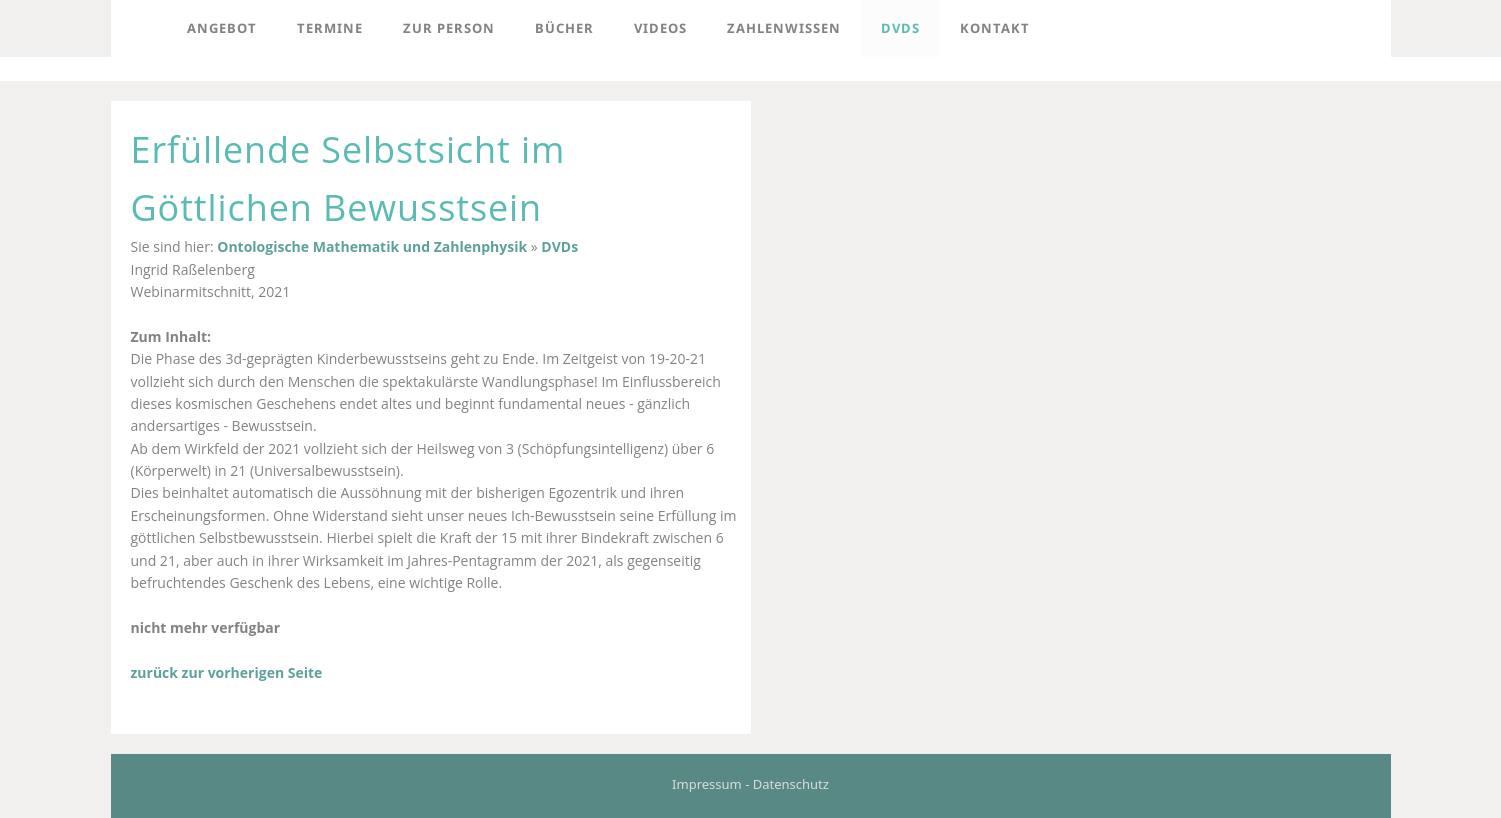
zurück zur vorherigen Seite (227, 672)
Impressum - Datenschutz (750, 784)
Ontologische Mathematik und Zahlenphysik (372, 246)
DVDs (559, 246)
